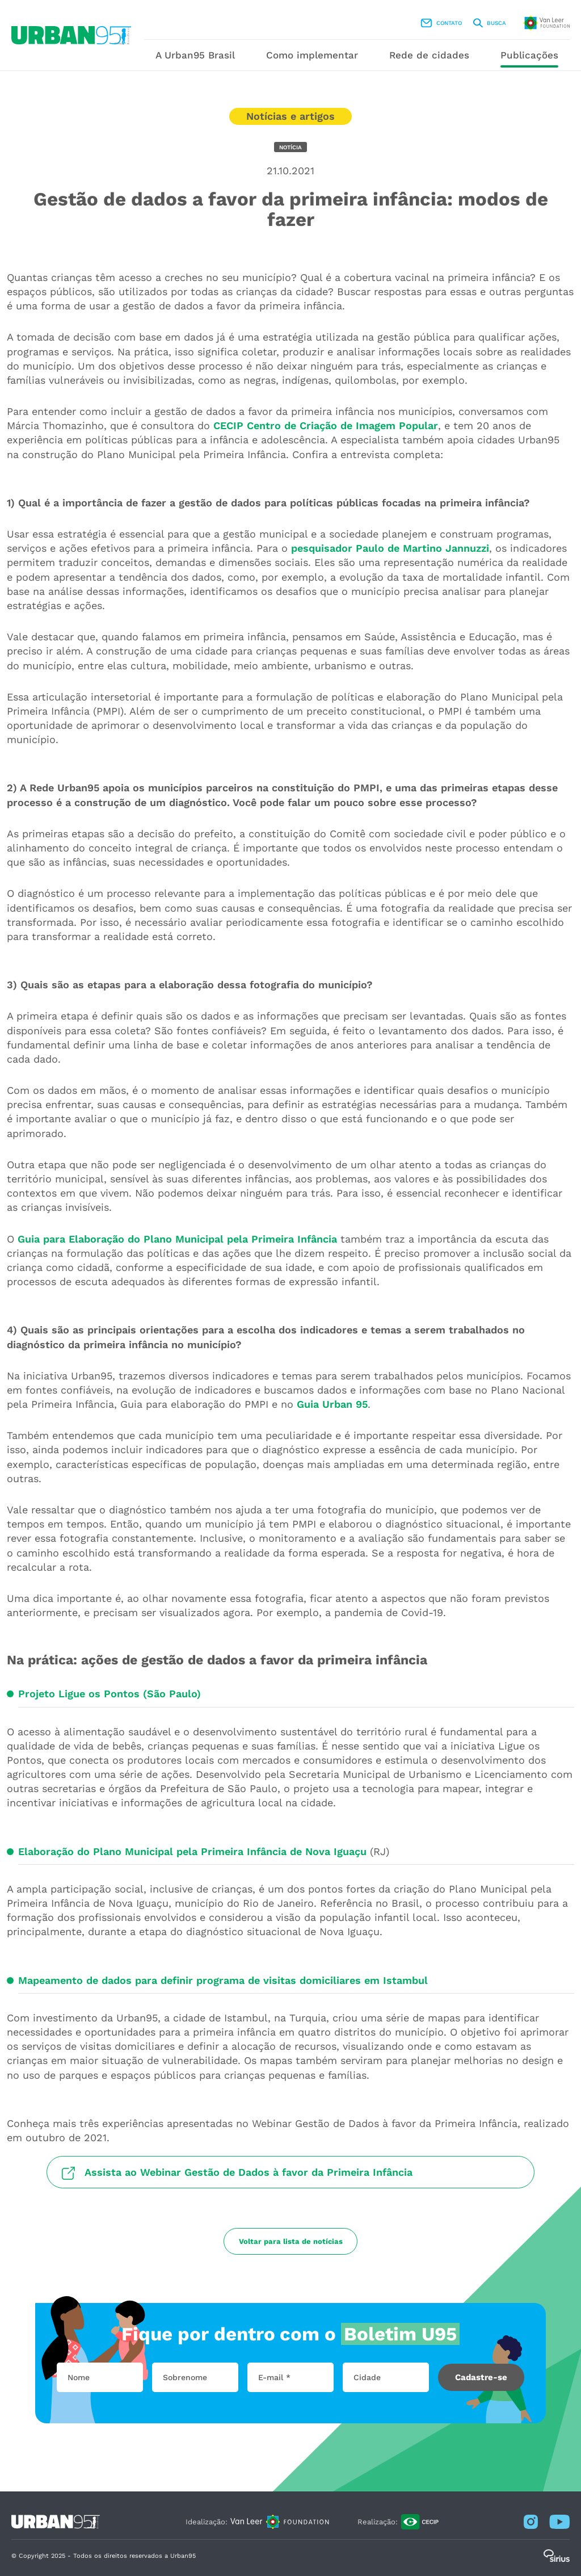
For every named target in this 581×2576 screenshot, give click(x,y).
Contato (441, 23)
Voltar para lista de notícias (291, 2241)
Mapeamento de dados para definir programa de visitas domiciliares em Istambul (223, 1980)
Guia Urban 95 (332, 1404)
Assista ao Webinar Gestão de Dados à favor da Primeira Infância (248, 2172)
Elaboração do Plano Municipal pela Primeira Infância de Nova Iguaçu (192, 1851)
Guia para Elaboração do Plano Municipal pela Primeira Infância (177, 1239)
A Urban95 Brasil (195, 55)
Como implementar (312, 55)
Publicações (529, 55)
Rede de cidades (429, 55)
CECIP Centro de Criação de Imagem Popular (325, 425)
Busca (489, 23)
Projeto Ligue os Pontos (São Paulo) (109, 1694)
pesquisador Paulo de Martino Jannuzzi (390, 548)
